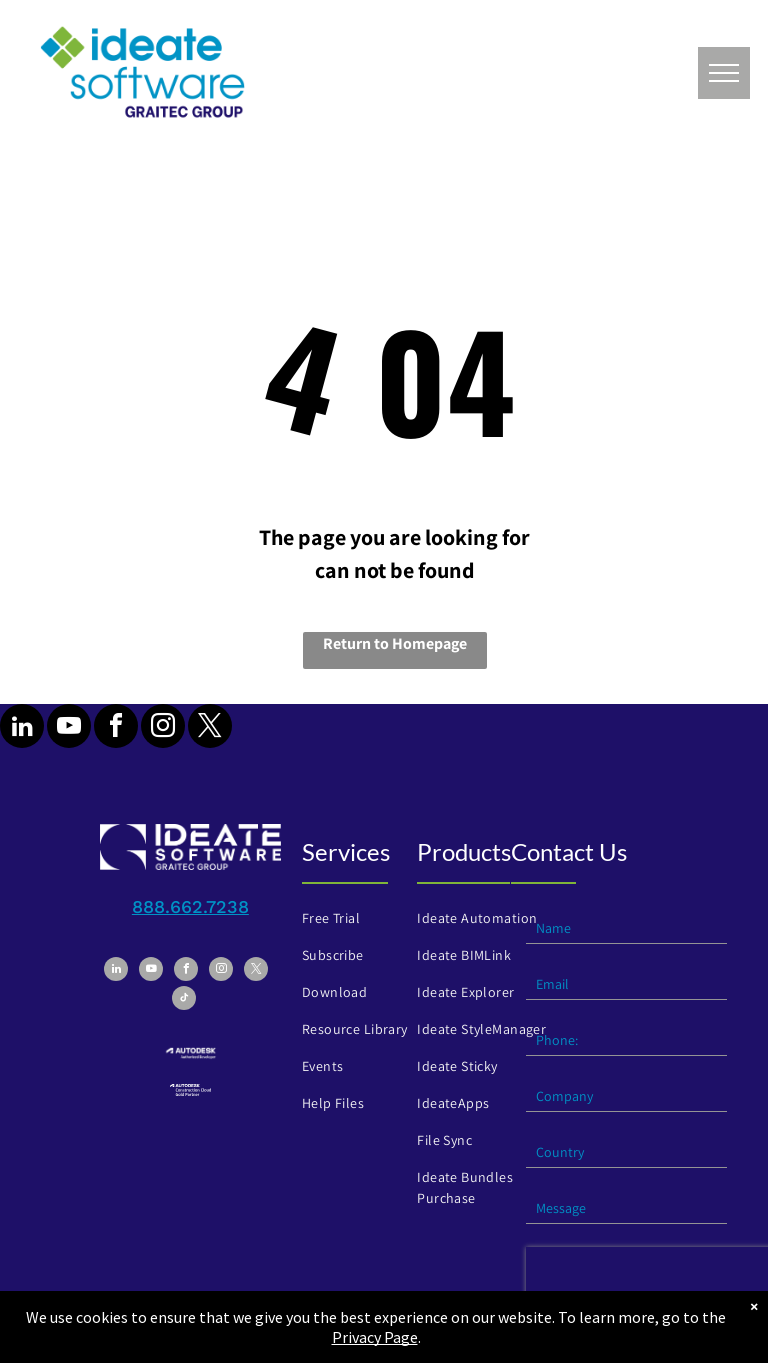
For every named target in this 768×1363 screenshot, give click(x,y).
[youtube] (69, 728)
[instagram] (163, 728)
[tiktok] (184, 1000)
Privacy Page (375, 1337)
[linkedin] (22, 728)
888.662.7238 (190, 906)
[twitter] (210, 728)
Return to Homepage (395, 643)
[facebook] (116, 728)
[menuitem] (366, 918)
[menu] (724, 73)
